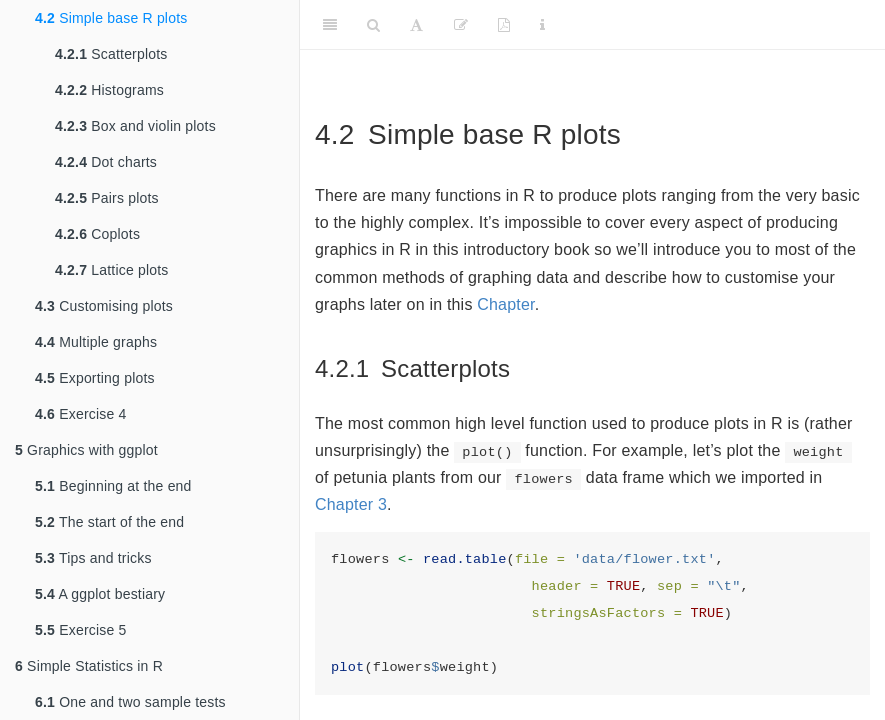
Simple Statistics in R (89, 666)
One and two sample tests (130, 702)
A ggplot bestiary (100, 594)
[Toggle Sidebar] (330, 25)
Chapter (505, 304)
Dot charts (106, 162)
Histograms (109, 90)
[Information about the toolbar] (542, 25)
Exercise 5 (81, 630)
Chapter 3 (351, 504)
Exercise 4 (81, 414)
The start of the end (109, 522)
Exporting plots (95, 378)
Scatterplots (111, 54)
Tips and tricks (93, 558)
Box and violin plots (135, 126)
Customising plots (104, 306)
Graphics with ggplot (86, 450)
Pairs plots (107, 198)
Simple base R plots (111, 18)
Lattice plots (112, 270)
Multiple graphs (96, 342)
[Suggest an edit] (461, 25)
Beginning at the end (113, 486)
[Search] (373, 25)
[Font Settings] (416, 25)
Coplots (97, 234)
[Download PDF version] (504, 25)
